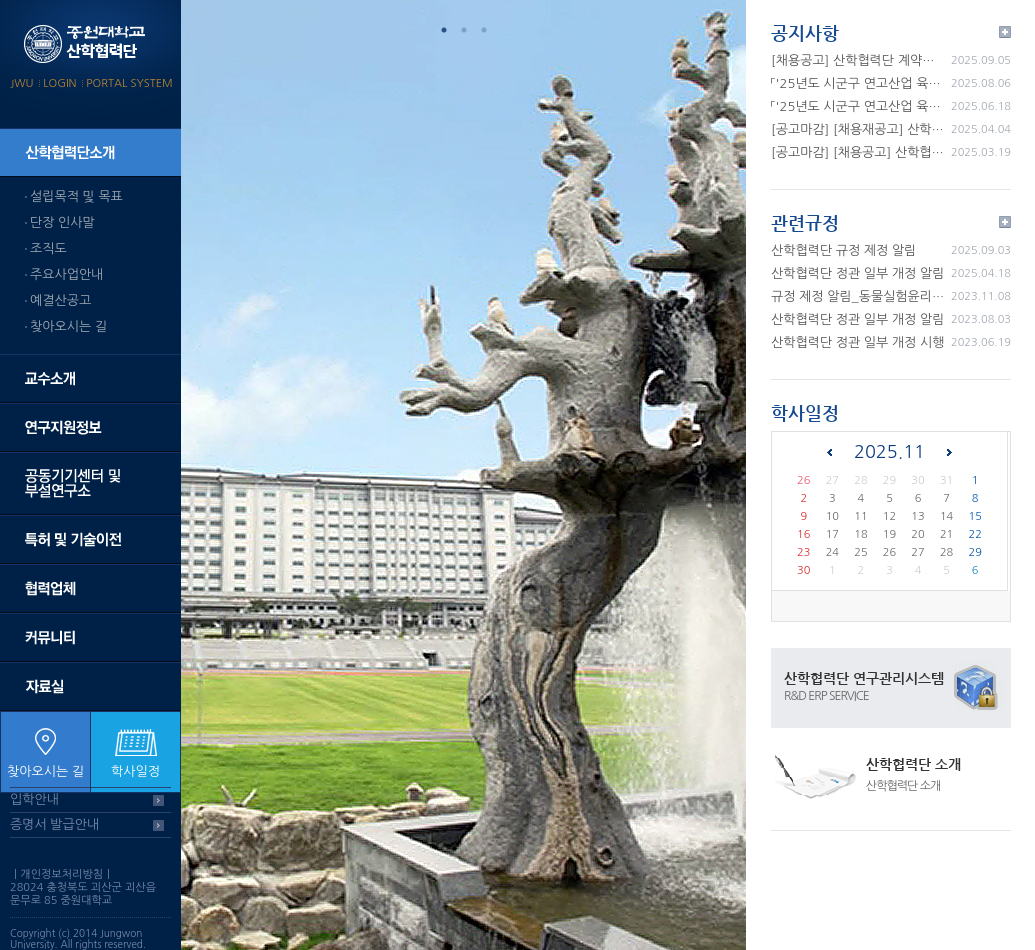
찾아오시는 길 (68, 326)
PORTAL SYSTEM (129, 83)
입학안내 (34, 799)
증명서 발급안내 (54, 824)
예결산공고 (60, 300)
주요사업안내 (66, 274)
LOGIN (59, 83)
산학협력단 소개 (913, 764)
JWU (21, 83)
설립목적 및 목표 (76, 196)
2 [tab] (464, 30)
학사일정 (135, 771)
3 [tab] (484, 30)
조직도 (48, 248)
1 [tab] (444, 30)
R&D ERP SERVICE (826, 696)
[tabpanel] (463, 475)
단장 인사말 (62, 222)
